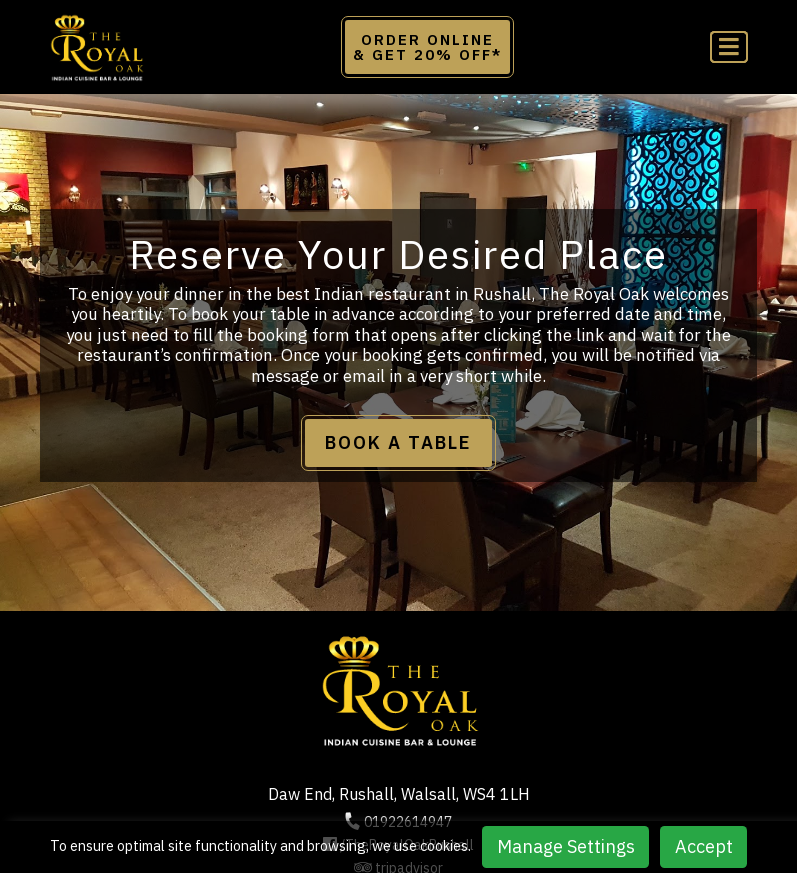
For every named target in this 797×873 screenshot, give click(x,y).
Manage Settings (566, 846)
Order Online (427, 47)
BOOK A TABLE (398, 442)
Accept (704, 846)
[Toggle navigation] (729, 47)
